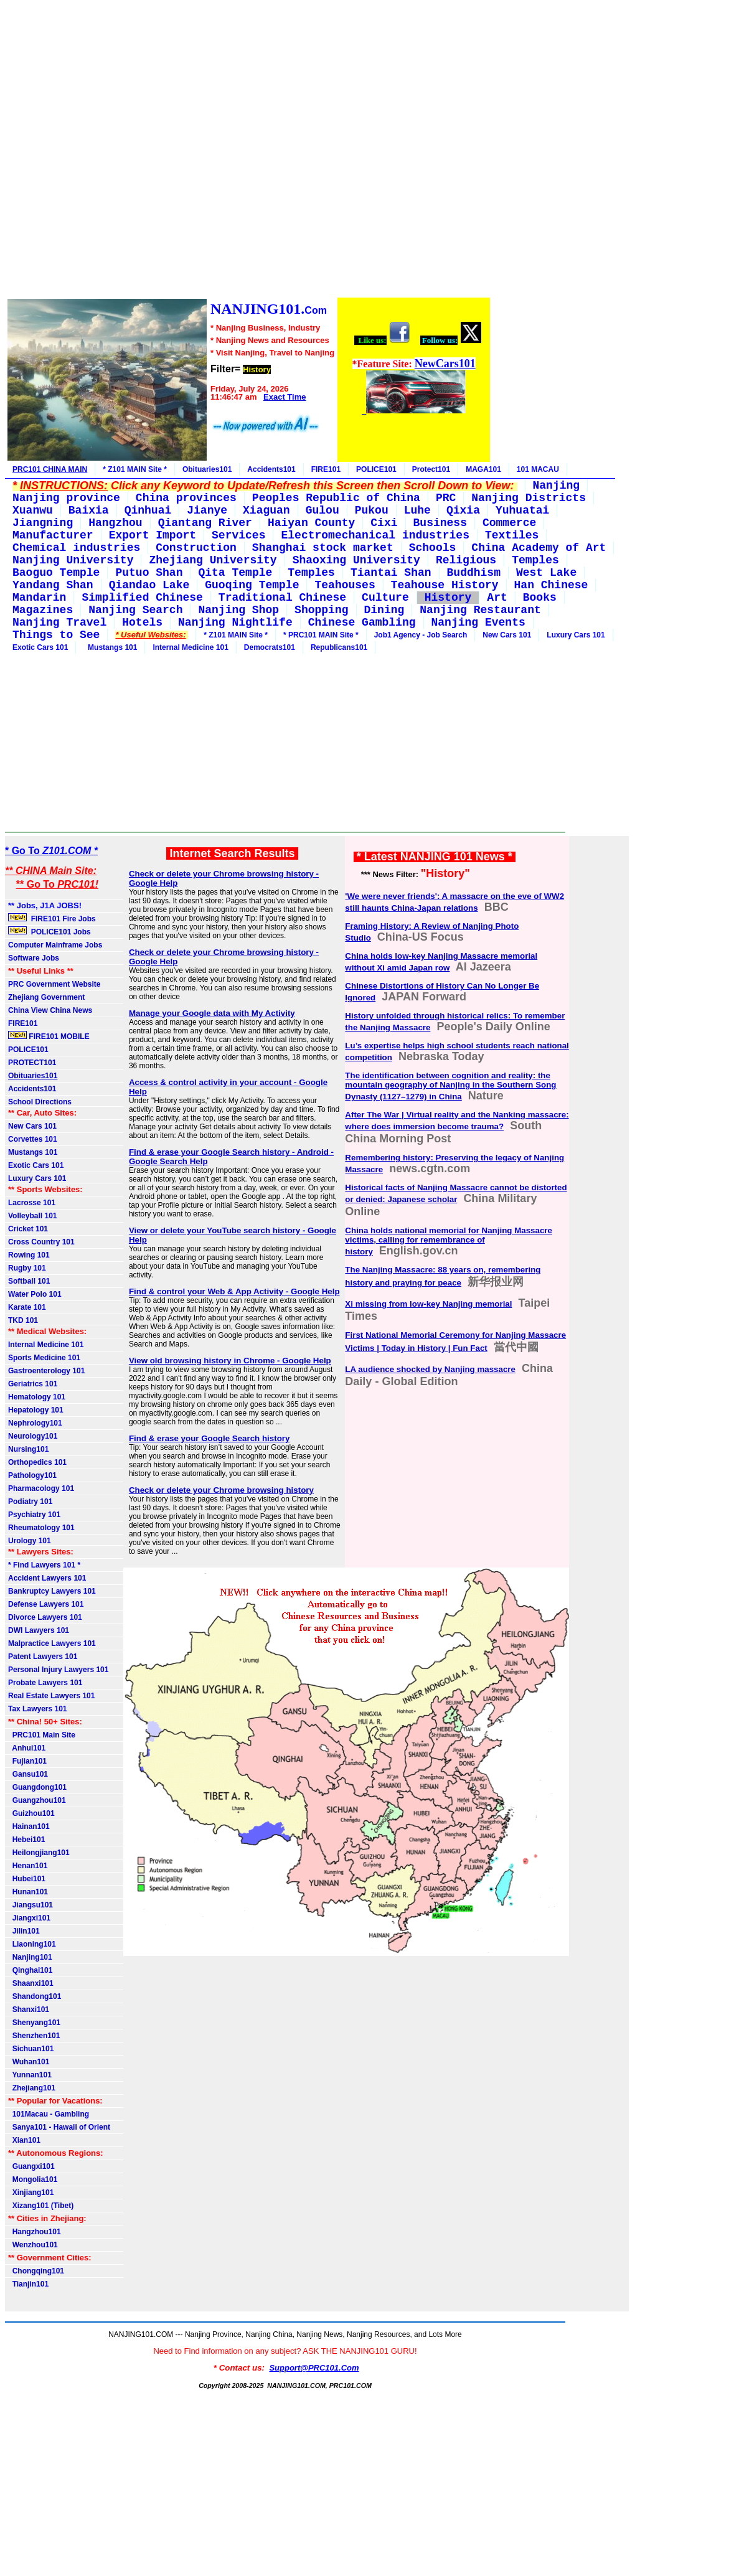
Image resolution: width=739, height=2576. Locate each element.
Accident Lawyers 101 (47, 1578)
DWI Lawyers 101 (38, 1630)
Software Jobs (34, 958)
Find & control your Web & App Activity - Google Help (234, 1291)
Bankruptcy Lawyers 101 (52, 1591)
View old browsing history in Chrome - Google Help (230, 1360)
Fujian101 (27, 1761)
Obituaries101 (207, 469)
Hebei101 (26, 1839)
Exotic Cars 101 (40, 647)
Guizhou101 (31, 1813)
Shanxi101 (28, 2009)
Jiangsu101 (30, 1905)
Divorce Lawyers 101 (45, 1617)
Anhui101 (26, 1748)
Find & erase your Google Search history (209, 1438)
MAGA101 (483, 469)
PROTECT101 (32, 1062)
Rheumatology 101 (41, 1527)
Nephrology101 (35, 1423)
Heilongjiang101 (39, 1852)
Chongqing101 (36, 2271)
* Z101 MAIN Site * (135, 469)
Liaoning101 (32, 1944)
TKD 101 (23, 1320)
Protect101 (431, 469)
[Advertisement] (248, 150)
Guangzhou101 (37, 1800)
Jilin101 (24, 1931)
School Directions (40, 1102)
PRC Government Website (54, 984)
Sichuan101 (31, 2048)
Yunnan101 (30, 2075)
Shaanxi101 (31, 1983)
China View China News (50, 1010)
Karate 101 (27, 1307)
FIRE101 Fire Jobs (53, 918)
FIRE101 (326, 469)
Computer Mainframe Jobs (55, 945)
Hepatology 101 (36, 1410)
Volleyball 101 (32, 1215)
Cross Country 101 (41, 1242)
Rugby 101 (27, 1268)
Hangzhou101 (34, 2231)
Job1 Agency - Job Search (421, 635)
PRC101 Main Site (41, 1735)
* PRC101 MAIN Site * (321, 635)
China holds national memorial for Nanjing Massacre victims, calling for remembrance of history (448, 1241)
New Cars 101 (506, 635)
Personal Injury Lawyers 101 (58, 1669)
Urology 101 (29, 1540)
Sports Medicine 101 (44, 1357)
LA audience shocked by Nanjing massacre (430, 1369)
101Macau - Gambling (48, 2114)
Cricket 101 (28, 1229)
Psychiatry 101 (34, 1514)
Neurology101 (32, 1436)
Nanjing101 (30, 1957)
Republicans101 (339, 647)
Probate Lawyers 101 (45, 1682)
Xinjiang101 (31, 2192)
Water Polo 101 (35, 1294)
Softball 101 (29, 1281)
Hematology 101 (36, 1397)
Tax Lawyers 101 (37, 1708)
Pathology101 (32, 1475)
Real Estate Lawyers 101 (51, 1695)
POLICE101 (376, 469)
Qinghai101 (30, 1970)
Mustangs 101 (110, 647)
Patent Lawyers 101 (42, 1656)
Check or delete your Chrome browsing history (221, 1490)
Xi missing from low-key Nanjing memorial (428, 1304)
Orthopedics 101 (37, 1462)
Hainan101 (29, 1826)
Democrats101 (269, 647)
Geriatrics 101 (32, 1384)
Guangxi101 (31, 2166)
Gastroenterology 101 (46, 1370)
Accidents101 (271, 469)
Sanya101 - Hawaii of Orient (59, 2127)
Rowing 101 (29, 1255)
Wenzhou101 (33, 2244)
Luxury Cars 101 (576, 635)
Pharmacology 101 (41, 1488)
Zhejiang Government (46, 997)
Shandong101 (34, 1996)
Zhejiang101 (31, 2088)
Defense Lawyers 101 (45, 1604)
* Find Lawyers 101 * (44, 1565)
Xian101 (24, 2140)
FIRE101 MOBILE (49, 1036)
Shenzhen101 (34, 2035)
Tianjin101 (28, 2284)
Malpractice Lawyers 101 (52, 1643)
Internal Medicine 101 (190, 647)
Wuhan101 (28, 2061)
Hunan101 (28, 1891)
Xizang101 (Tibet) (40, 2205)
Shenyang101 (34, 2022)
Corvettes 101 (32, 1139)
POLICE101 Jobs (50, 931)
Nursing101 (28, 1449)
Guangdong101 (37, 1787)
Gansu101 (28, 1774)
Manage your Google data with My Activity (212, 1013)
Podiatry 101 (30, 1501)
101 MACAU (538, 469)
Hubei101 (26, 1878)
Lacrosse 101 (31, 1202)
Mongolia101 (32, 2179)
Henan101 (27, 1865)
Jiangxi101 (29, 1918)
